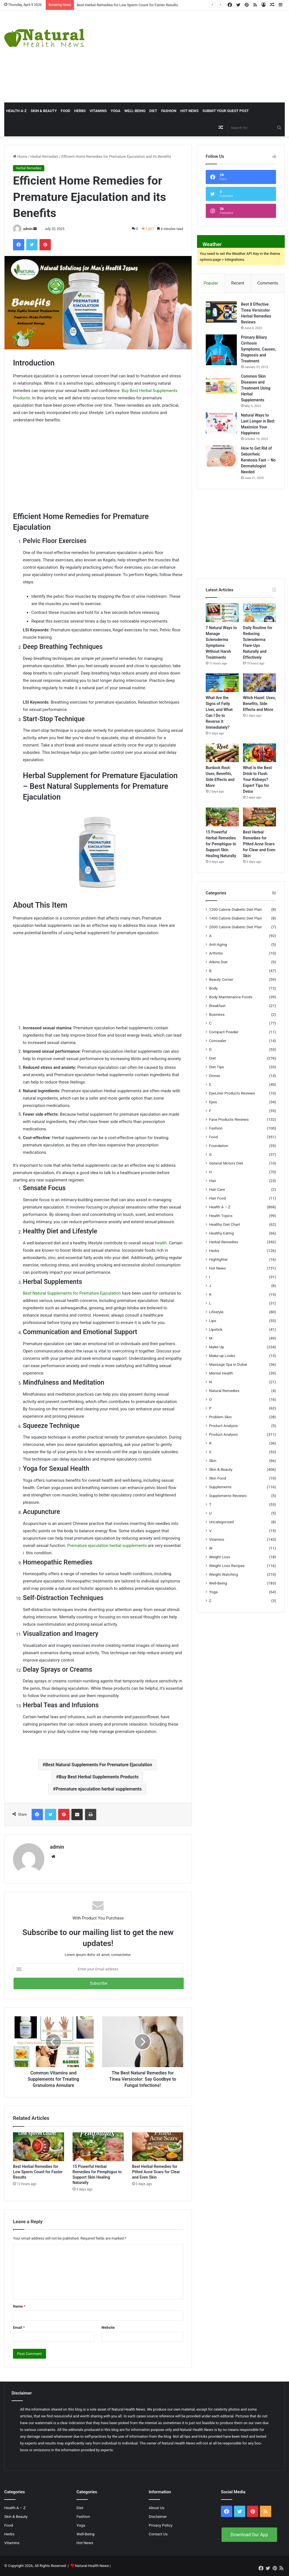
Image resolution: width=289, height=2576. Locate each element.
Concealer (217, 1040)
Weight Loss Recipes (227, 1565)
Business (217, 1014)
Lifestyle (216, 1312)
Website (108, 2327)
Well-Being (134, 111)
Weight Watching (223, 1574)
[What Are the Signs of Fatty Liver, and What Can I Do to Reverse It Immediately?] (222, 682)
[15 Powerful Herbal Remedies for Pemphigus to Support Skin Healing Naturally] (98, 2146)
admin (27, 229)
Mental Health (221, 1373)
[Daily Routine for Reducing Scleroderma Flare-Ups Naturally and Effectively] (259, 612)
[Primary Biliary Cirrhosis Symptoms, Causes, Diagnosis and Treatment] (221, 349)
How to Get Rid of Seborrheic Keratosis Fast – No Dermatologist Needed (258, 460)
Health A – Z (220, 1207)
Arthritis (216, 953)
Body (213, 988)
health (161, 1243)
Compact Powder (224, 1032)
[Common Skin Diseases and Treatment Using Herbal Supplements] (221, 384)
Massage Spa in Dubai (228, 1364)
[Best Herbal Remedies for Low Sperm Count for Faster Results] (38, 2146)
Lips (212, 1320)
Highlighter (218, 1259)
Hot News (189, 111)
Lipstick (215, 1329)
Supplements (220, 1487)
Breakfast (217, 1005)
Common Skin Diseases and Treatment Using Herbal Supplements (255, 388)
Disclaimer (158, 2516)
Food (65, 111)
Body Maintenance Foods (231, 997)
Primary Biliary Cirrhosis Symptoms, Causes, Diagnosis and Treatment (258, 349)
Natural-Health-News (92, 2566)
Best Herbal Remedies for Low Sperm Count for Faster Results (127, 5)
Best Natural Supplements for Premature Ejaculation (72, 1293)
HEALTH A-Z (16, 111)
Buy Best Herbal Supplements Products (99, 1777)
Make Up (216, 1347)
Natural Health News (128, 2409)
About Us (157, 2507)
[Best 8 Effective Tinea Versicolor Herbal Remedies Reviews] (221, 312)
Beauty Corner (221, 979)
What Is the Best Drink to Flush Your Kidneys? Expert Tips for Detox (257, 779)
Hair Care (217, 1189)
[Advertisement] (194, 55)
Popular (210, 283)
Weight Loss (219, 1557)
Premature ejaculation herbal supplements (107, 1545)
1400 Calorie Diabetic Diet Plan (235, 918)
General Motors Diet (226, 1163)
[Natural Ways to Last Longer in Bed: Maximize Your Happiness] (221, 423)
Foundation (218, 1145)
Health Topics (221, 1215)
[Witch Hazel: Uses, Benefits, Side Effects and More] (259, 682)
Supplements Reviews (228, 1495)
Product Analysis (223, 1425)
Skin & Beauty (43, 111)
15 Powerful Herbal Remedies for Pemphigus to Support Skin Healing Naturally (221, 844)
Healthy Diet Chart (224, 1224)
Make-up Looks (222, 1355)
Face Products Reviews (229, 1119)
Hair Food (217, 1198)
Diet (153, 111)
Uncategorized (221, 1522)
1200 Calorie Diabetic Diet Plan (235, 909)
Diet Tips (216, 1067)
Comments (267, 283)
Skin (212, 1460)
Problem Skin (220, 1417)
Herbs (80, 111)
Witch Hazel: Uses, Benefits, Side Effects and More (259, 703)
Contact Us (158, 2534)
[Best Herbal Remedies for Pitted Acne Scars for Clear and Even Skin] (157, 2146)
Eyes (213, 1102)
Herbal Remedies (44, 156)
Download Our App (249, 2534)
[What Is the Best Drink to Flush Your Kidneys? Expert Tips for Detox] (259, 752)
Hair (212, 1180)
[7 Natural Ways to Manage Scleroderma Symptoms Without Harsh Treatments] (222, 612)
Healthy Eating (221, 1233)
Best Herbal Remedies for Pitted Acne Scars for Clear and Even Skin (156, 2171)
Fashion (168, 111)
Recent (237, 283)
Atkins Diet (218, 962)
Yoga (115, 111)
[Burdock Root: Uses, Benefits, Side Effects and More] (222, 752)
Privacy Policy (160, 2525)
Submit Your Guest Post (225, 111)
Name (19, 2306)
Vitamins (98, 111)
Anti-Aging (218, 944)
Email (19, 2327)
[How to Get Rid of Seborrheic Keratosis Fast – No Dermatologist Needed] (221, 456)
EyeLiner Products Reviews (232, 1093)
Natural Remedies (224, 1390)
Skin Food (217, 1478)
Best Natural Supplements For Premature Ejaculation (98, 1764)
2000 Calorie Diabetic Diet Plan (235, 927)
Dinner (214, 1075)
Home (20, 156)
